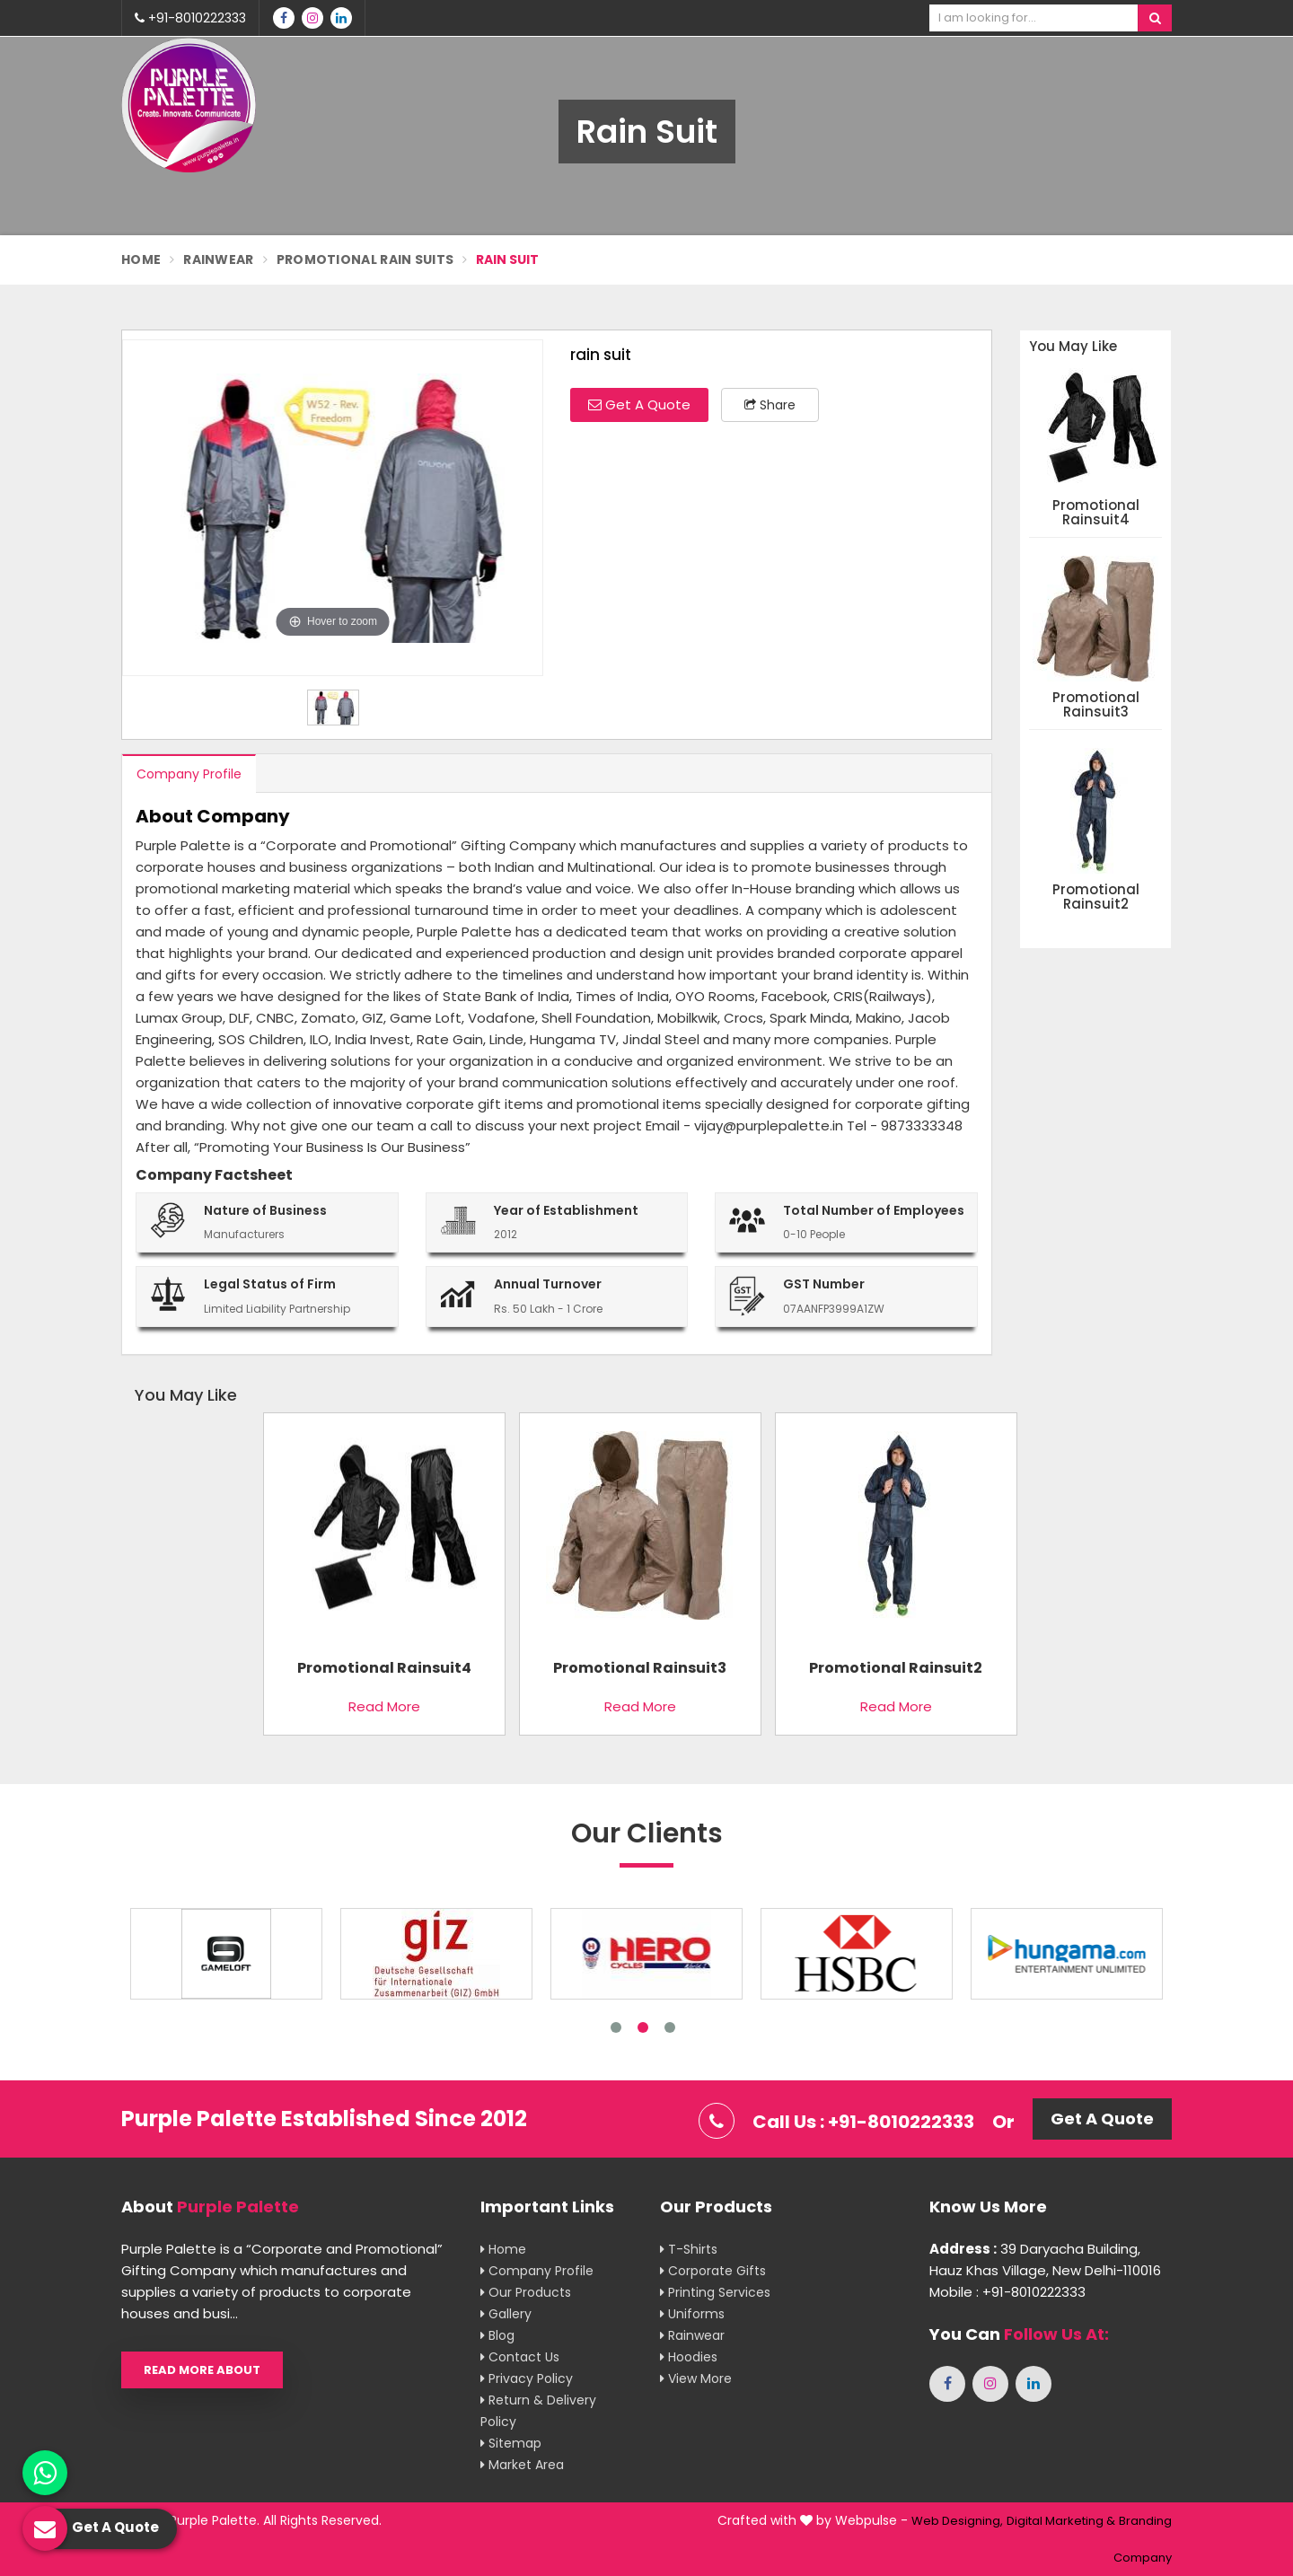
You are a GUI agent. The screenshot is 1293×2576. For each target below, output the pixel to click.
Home (141, 259)
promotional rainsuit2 (1095, 897)
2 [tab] (643, 2027)
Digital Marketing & (1061, 2520)
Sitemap (510, 2443)
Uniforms (692, 2314)
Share (770, 405)
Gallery (506, 2314)
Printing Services (715, 2292)
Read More (384, 1706)
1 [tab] (616, 2027)
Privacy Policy (526, 2378)
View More (696, 2378)
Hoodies (688, 2357)
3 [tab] (669, 2027)
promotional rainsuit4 (1095, 513)
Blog (497, 2335)
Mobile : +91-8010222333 (1007, 2291)
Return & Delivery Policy (538, 2411)
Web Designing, (957, 2520)
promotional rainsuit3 (1095, 705)
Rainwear (218, 259)
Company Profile (189, 774)
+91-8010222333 (190, 18)
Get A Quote (639, 404)
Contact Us (519, 2357)
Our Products (525, 2292)
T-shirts (688, 2249)
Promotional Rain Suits (365, 259)
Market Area (522, 2465)
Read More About (202, 2369)
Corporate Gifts (713, 2271)
